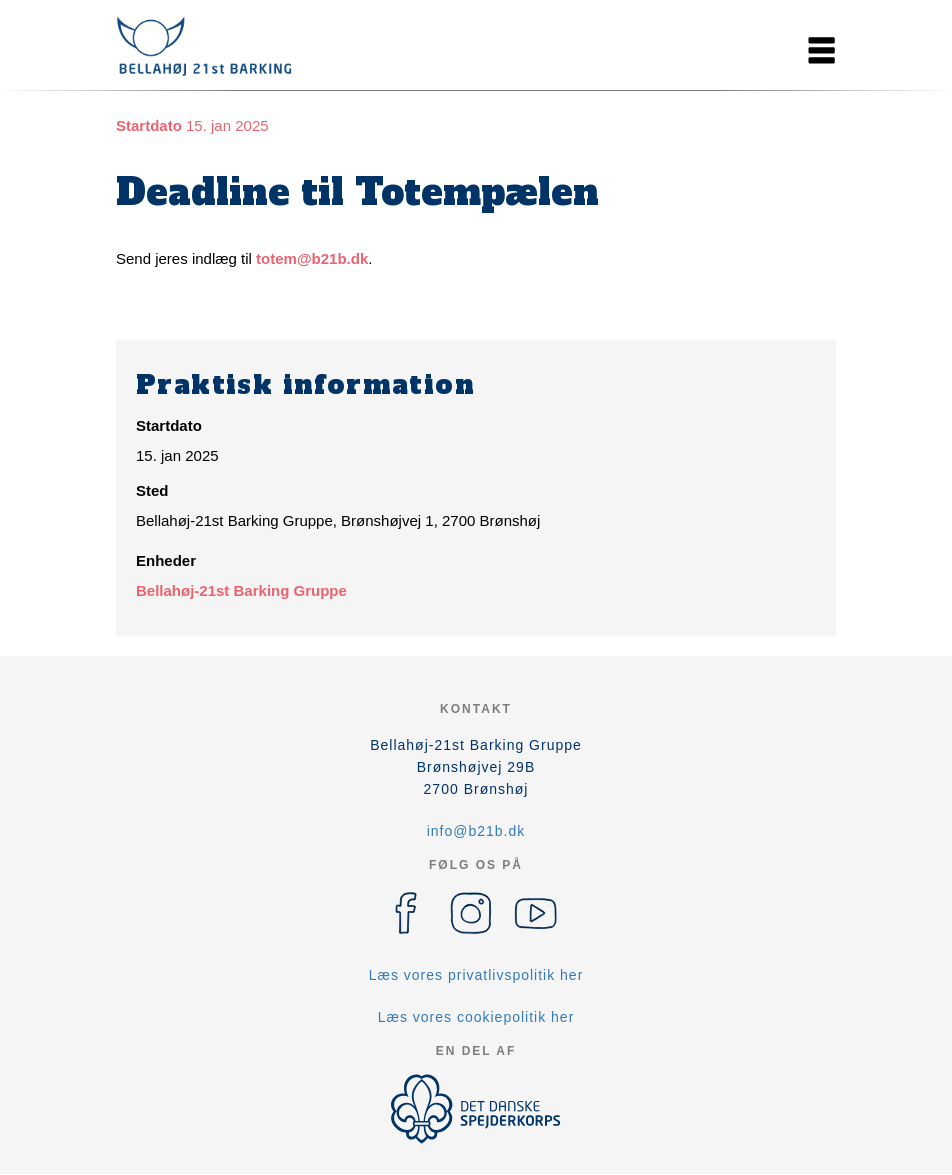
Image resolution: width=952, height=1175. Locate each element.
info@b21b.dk (476, 831)
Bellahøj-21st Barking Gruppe (241, 590)
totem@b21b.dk (312, 258)
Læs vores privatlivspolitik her (476, 975)
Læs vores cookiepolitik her (476, 1017)
